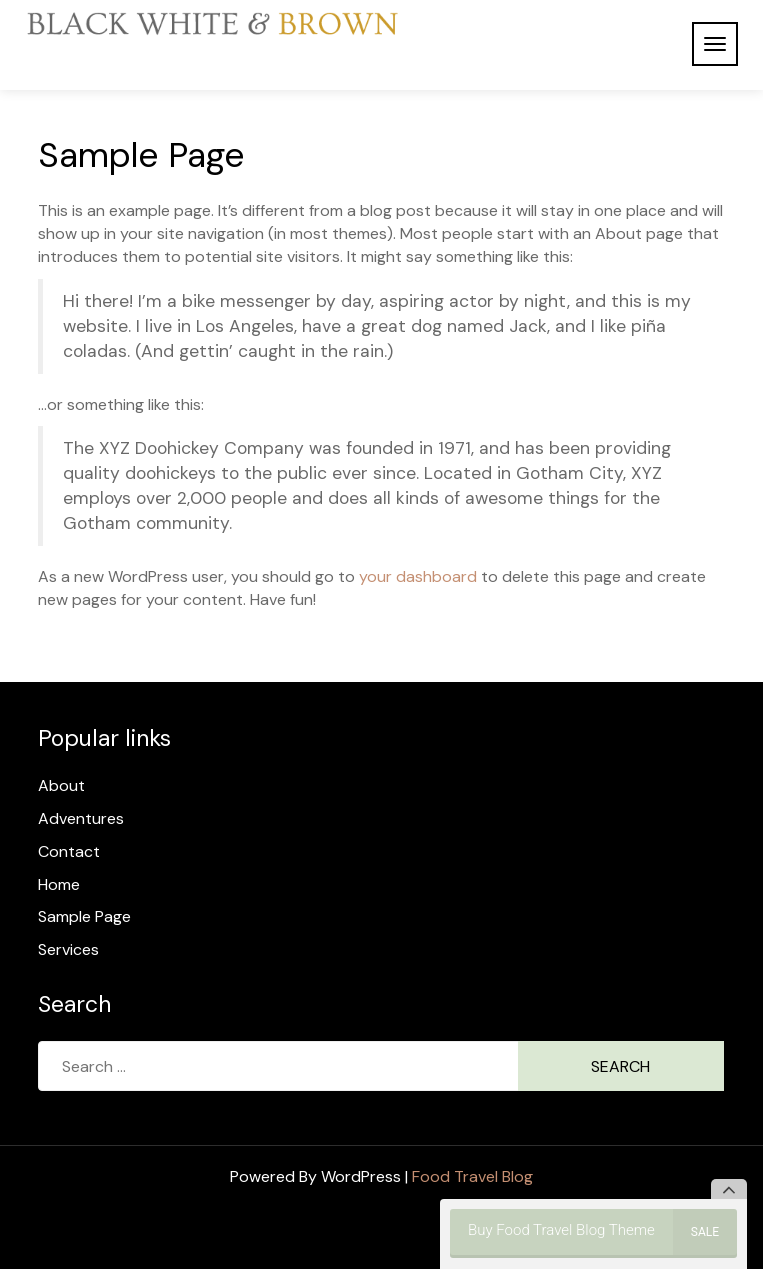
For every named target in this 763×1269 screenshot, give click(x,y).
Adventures (81, 818)
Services (68, 949)
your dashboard (418, 576)
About (61, 785)
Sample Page (84, 916)
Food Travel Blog (472, 1176)
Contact (69, 851)
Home (59, 884)
